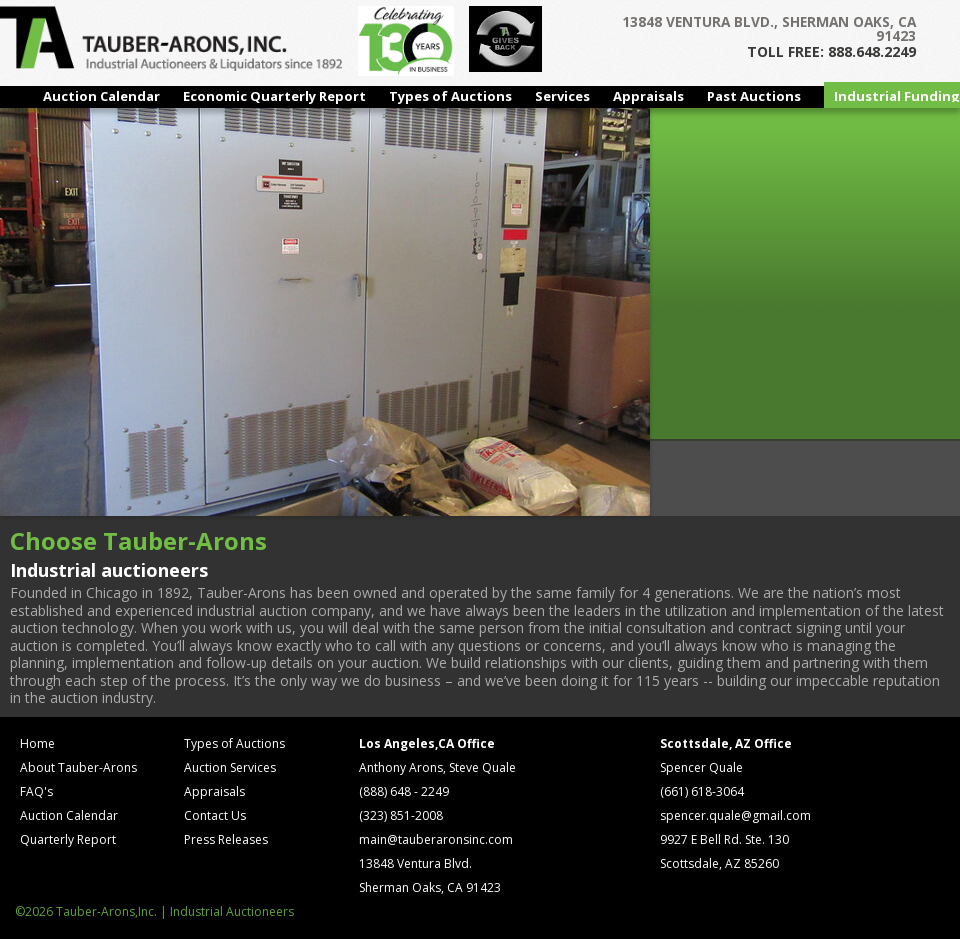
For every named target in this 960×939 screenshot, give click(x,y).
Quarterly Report (68, 839)
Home (37, 743)
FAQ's (36, 791)
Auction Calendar (101, 96)
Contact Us (215, 815)
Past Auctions (754, 96)
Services (562, 96)
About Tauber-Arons (78, 767)
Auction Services (230, 767)
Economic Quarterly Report (274, 96)
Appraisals (648, 96)
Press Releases (226, 839)
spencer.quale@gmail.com (735, 815)
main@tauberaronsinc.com (436, 839)
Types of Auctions (450, 96)
